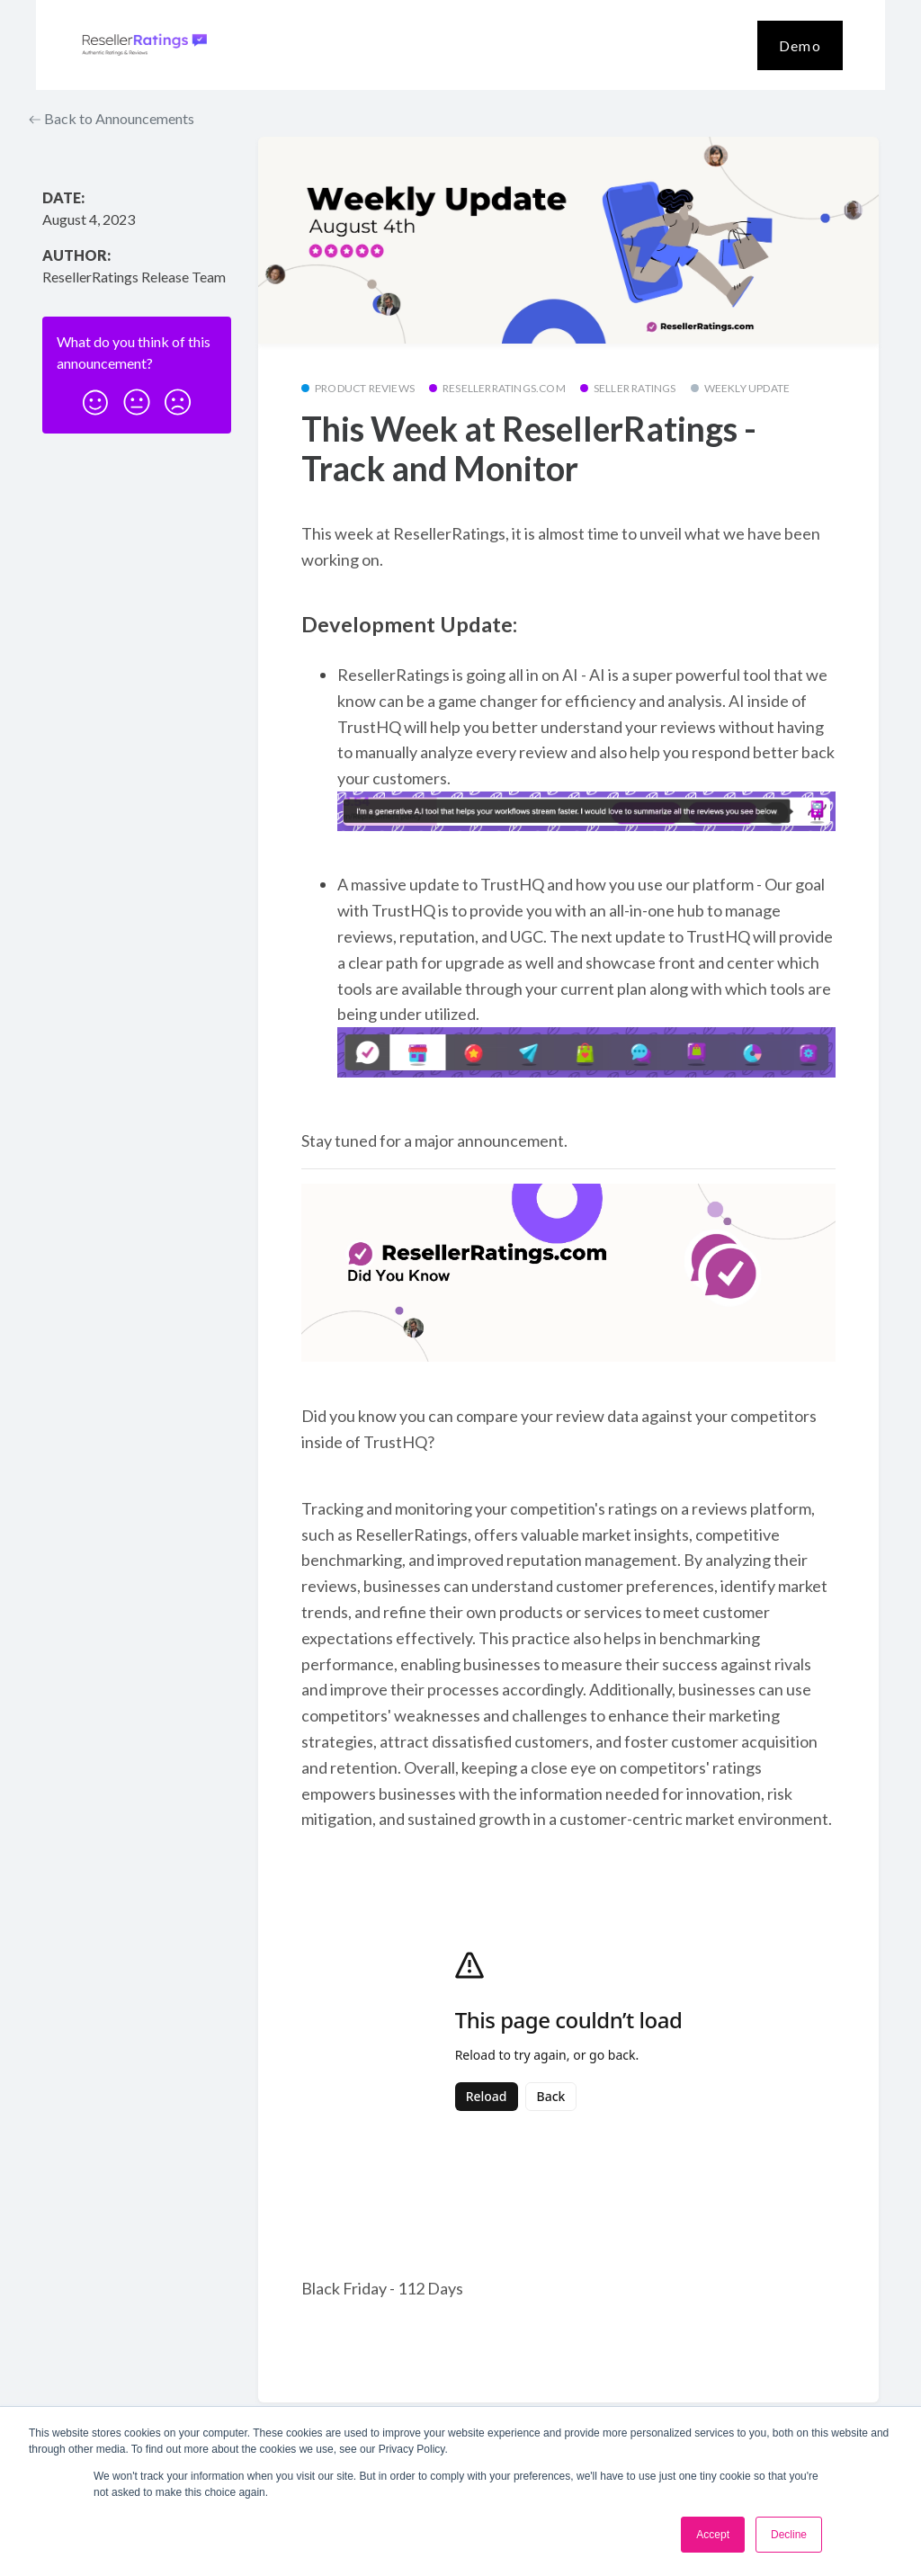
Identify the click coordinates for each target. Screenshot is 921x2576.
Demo (800, 45)
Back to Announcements (111, 118)
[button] (95, 397)
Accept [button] (712, 2534)
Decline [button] (789, 2534)
